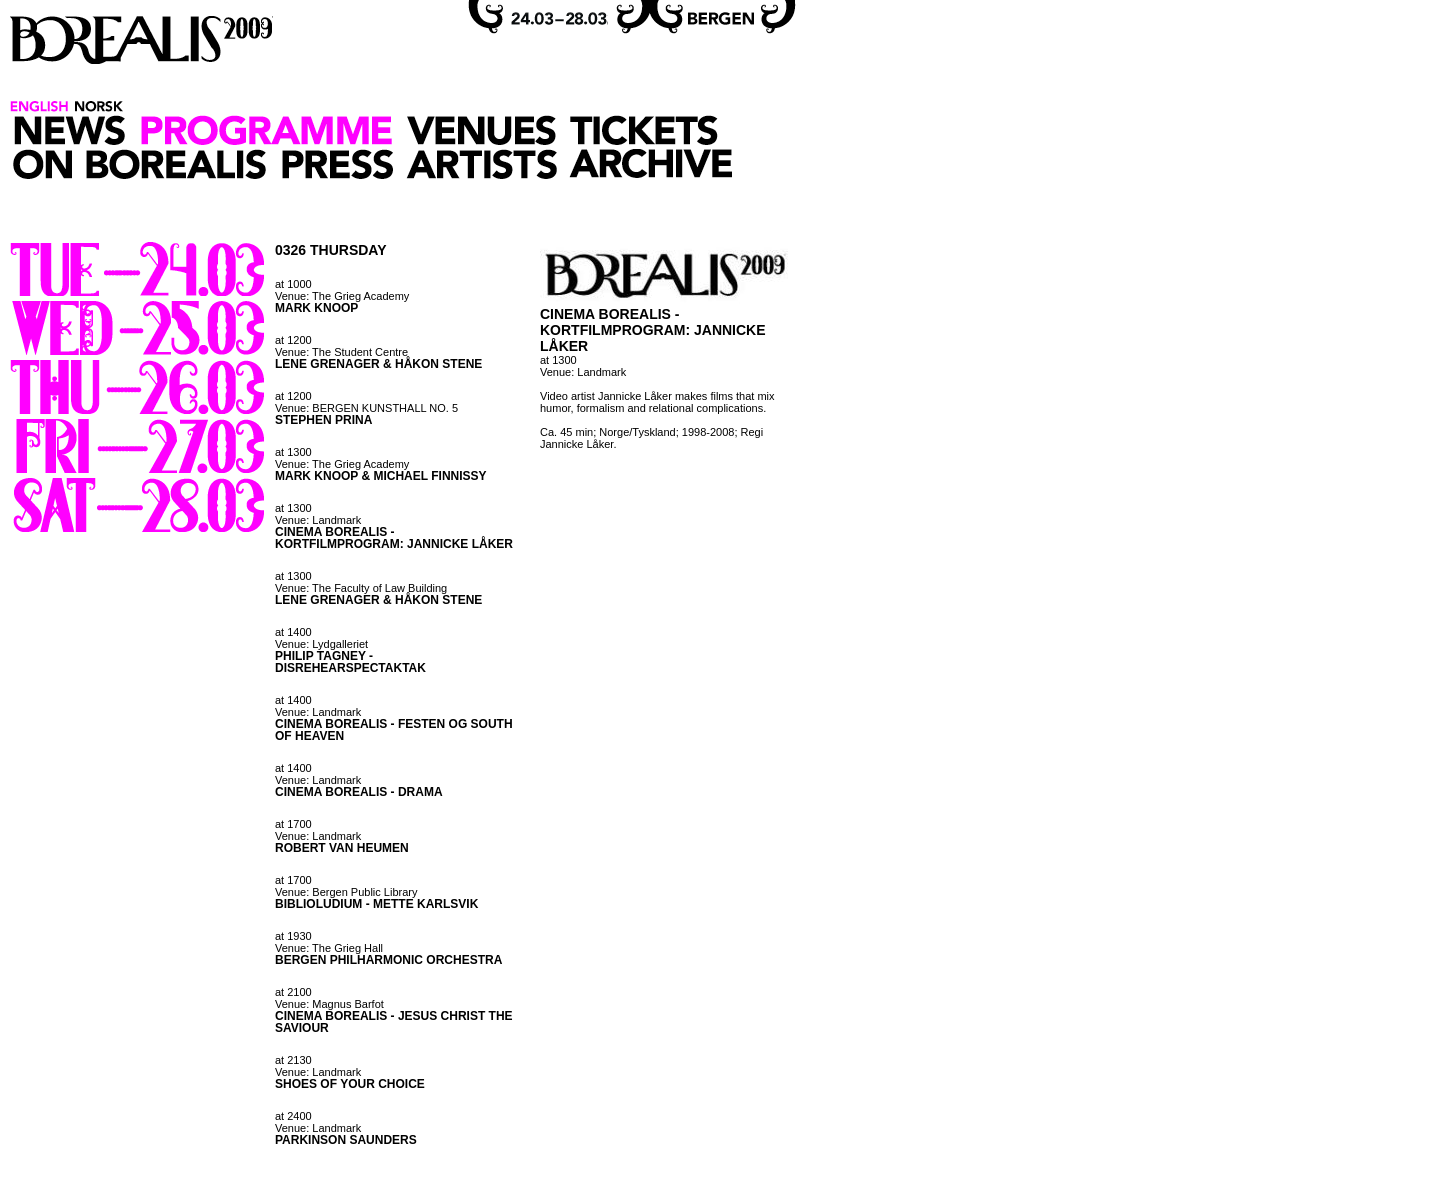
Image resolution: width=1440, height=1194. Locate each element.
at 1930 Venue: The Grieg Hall (329, 942)
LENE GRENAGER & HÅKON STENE (378, 364)
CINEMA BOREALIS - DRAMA (359, 792)
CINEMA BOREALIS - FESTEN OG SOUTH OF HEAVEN (394, 730)
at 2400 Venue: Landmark (318, 1122)
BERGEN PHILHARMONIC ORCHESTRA (388, 960)
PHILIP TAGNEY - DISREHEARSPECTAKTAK (350, 662)
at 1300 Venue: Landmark (318, 514)
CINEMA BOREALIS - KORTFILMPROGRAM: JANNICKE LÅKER (394, 538)
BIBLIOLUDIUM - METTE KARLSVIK (376, 904)
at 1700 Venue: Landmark (318, 830)
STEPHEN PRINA (323, 420)
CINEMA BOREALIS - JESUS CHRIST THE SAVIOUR (394, 1022)
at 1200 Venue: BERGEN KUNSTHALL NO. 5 (366, 402)
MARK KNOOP (316, 308)
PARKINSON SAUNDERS (346, 1140)
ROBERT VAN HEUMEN (342, 848)
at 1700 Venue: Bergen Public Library (346, 886)
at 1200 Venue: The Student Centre (341, 346)
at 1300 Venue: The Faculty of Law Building (361, 582)
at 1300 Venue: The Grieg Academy (342, 458)
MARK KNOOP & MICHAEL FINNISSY (381, 476)
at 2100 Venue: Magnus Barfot (329, 998)
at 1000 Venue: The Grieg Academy (342, 290)
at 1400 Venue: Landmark (318, 706)
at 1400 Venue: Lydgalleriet (321, 638)
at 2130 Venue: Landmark (318, 1066)
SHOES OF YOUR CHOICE (350, 1084)
